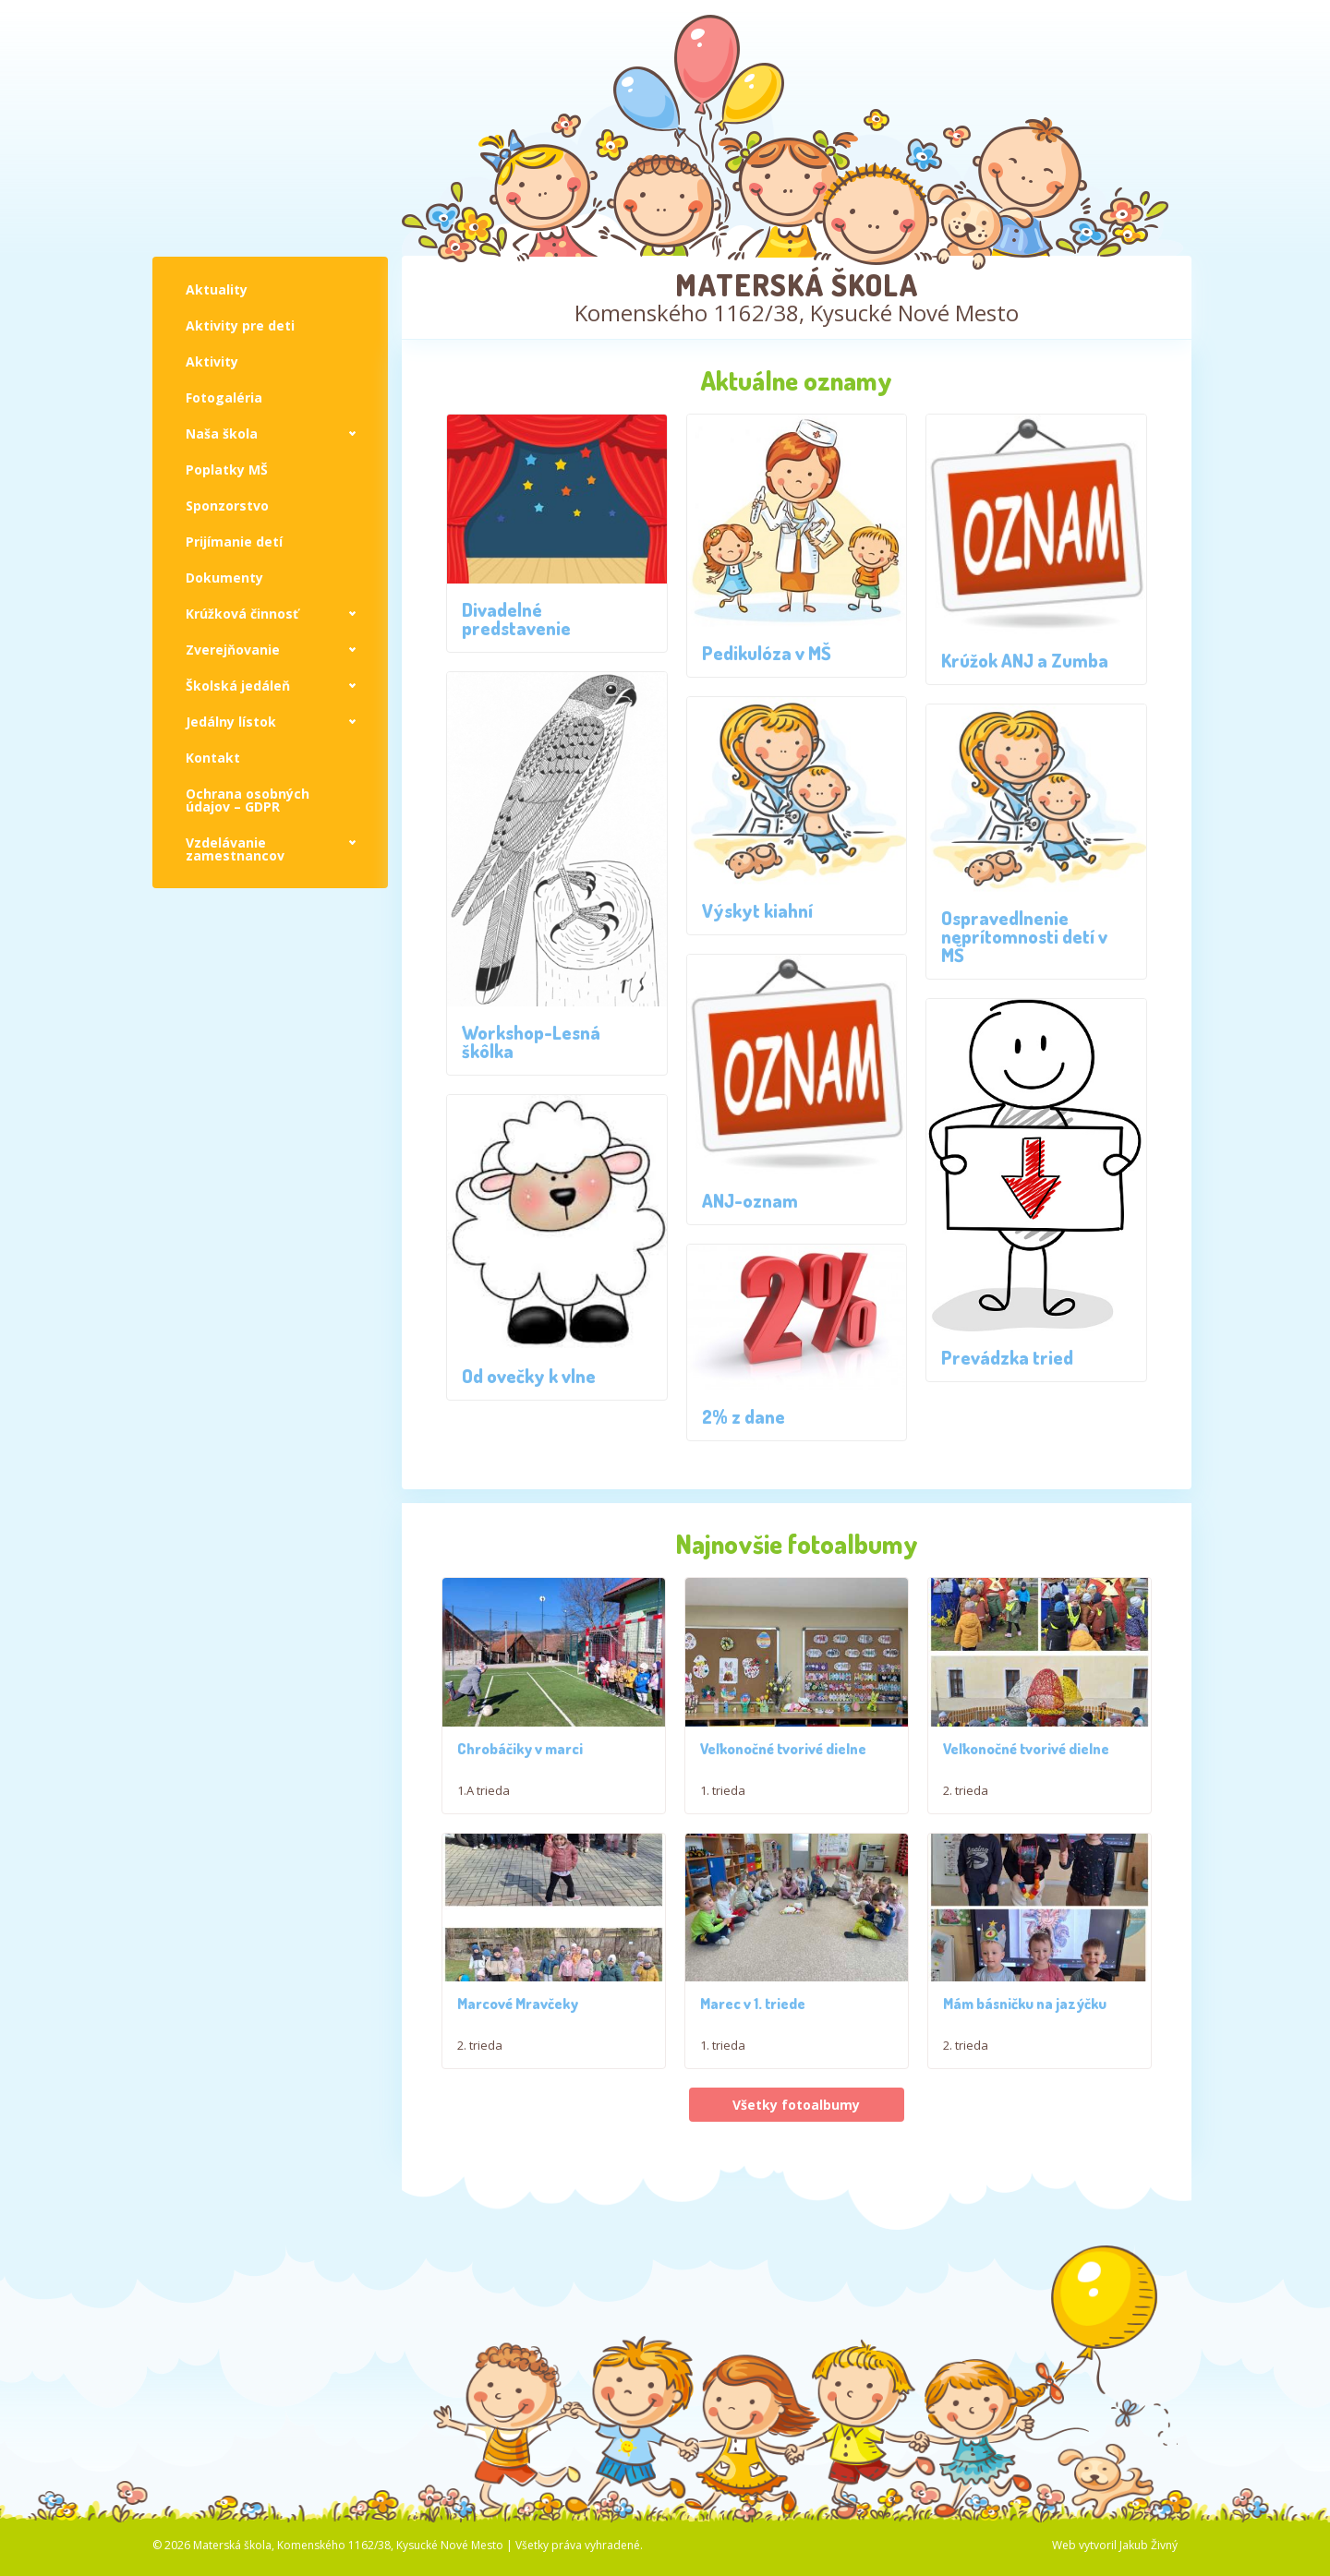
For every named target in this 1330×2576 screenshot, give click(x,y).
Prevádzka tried (1007, 1357)
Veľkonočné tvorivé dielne (783, 1798)
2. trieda (965, 1840)
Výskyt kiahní (757, 910)
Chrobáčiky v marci (520, 1764)
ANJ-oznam (750, 1200)
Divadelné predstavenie (516, 618)
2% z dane (743, 1416)
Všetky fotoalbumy (796, 2203)
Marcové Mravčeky (517, 2103)
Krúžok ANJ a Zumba (1024, 660)
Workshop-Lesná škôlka (531, 1041)
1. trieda (722, 1840)
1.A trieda (483, 1806)
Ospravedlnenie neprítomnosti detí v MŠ (1024, 936)
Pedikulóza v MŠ (766, 653)
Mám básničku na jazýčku (1024, 2103)
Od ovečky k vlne (529, 1376)
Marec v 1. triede (752, 2103)
